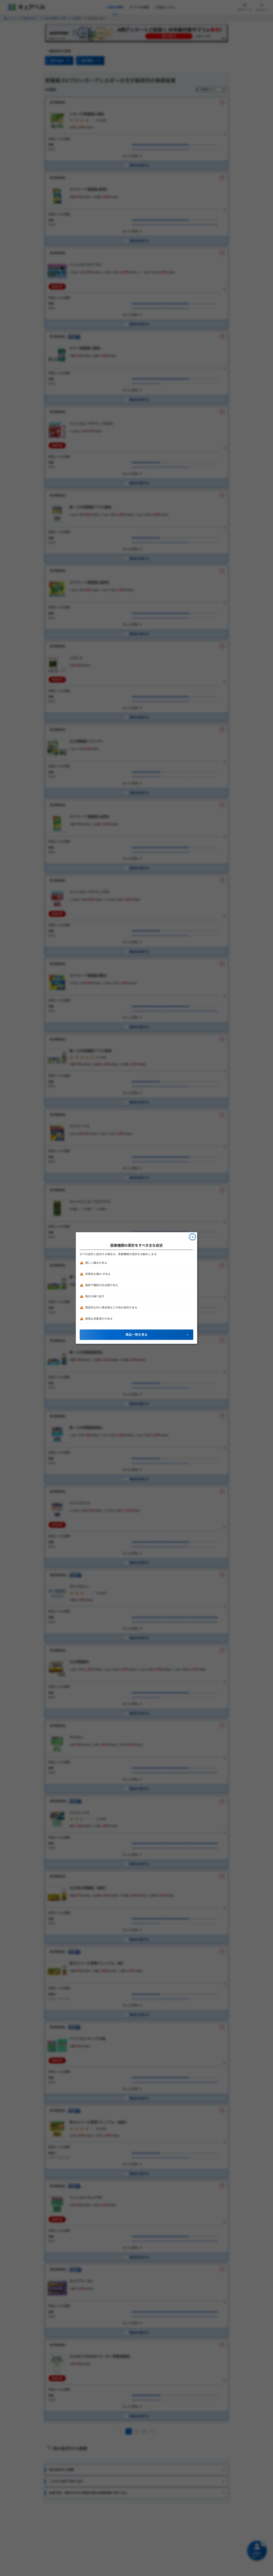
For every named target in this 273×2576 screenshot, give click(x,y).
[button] (136, 1334)
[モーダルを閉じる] (192, 1237)
